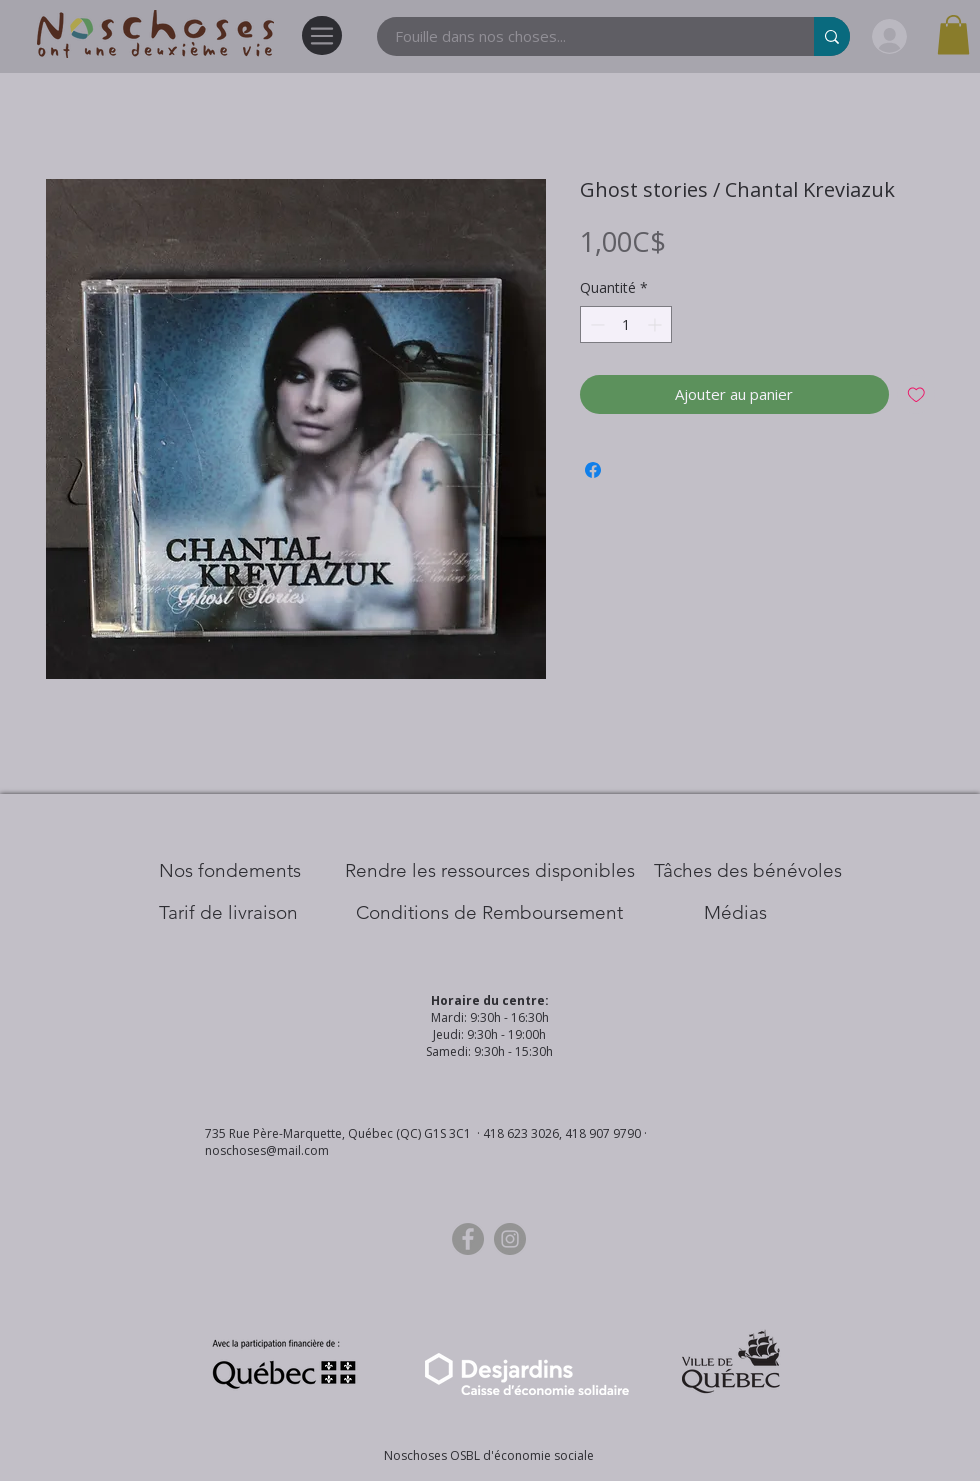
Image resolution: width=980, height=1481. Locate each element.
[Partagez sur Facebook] (593, 470)
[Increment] (656, 324)
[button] (953, 34)
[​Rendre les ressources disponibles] (490, 871)
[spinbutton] (626, 324)
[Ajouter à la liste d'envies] (916, 394)
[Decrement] (595, 324)
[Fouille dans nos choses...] (583, 36)
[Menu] (322, 35)
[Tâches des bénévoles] (748, 871)
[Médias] (735, 913)
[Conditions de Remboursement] (489, 913)
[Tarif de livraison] (228, 913)
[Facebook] (468, 1239)
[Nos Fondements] (230, 871)
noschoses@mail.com (267, 1150)
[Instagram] (510, 1239)
